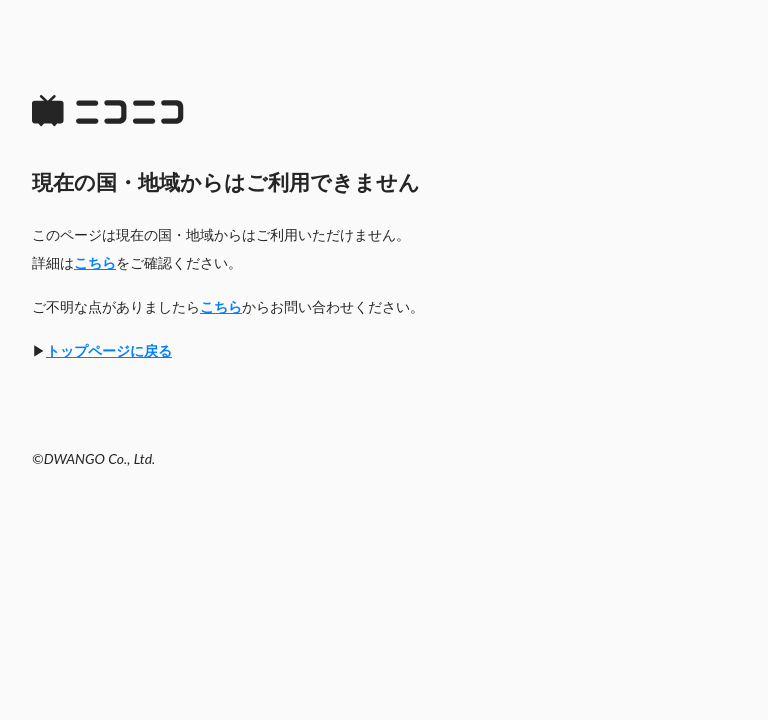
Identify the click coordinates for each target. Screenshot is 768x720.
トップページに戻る (109, 350)
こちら (95, 262)
